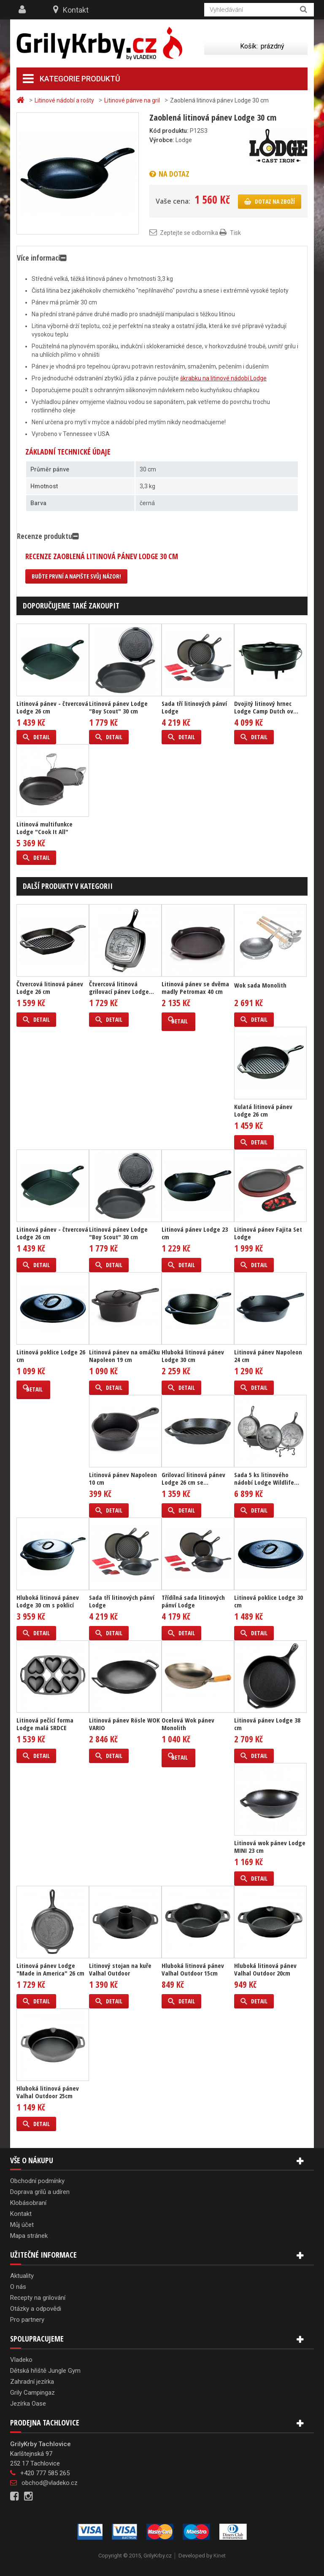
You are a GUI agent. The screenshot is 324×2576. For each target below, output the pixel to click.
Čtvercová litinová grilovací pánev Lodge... (121, 987)
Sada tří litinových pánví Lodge (194, 707)
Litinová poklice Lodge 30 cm (268, 1601)
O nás (18, 2287)
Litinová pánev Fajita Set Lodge (268, 1233)
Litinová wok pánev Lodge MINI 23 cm (269, 1846)
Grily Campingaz (32, 2392)
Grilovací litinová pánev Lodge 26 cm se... (193, 1478)
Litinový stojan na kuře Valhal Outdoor (120, 1969)
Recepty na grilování (37, 2297)
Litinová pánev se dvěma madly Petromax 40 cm (195, 987)
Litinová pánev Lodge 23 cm (195, 1233)
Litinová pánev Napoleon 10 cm (123, 1478)
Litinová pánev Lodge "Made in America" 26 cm (50, 1969)
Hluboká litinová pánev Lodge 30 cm (193, 1355)
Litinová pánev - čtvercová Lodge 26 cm (52, 707)
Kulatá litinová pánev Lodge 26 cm (263, 1110)
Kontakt (76, 9)
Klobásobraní (28, 2203)
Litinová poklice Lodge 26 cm (50, 1355)
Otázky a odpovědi (35, 2308)
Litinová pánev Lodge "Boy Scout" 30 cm (118, 707)
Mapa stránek (29, 2236)
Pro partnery (27, 2319)
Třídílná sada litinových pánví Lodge (193, 1601)
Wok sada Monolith (260, 985)
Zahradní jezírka (32, 2381)
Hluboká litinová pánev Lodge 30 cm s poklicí (47, 1601)
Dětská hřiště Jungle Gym (45, 2370)
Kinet (219, 2555)
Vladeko (21, 2359)
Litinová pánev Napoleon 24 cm (268, 1355)
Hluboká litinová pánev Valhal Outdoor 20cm (265, 1969)
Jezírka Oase (28, 2403)
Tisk (235, 232)
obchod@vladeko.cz (50, 2483)
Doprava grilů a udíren (40, 2192)
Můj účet (22, 2225)
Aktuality (22, 2276)
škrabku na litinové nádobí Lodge (223, 378)
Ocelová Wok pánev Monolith (188, 1723)
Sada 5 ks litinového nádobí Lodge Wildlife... (266, 1478)
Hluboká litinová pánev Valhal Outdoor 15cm (193, 1969)
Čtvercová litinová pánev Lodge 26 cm (49, 987)
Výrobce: (161, 140)
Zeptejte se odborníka (189, 232)
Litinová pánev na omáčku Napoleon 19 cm (124, 1355)
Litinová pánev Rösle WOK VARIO (124, 1723)
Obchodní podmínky (37, 2181)
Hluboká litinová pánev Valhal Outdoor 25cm (47, 2092)
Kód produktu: (169, 130)
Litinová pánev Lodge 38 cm (267, 1723)
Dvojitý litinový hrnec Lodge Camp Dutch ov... (266, 707)
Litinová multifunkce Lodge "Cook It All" (44, 827)
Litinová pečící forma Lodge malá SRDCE (44, 1723)
